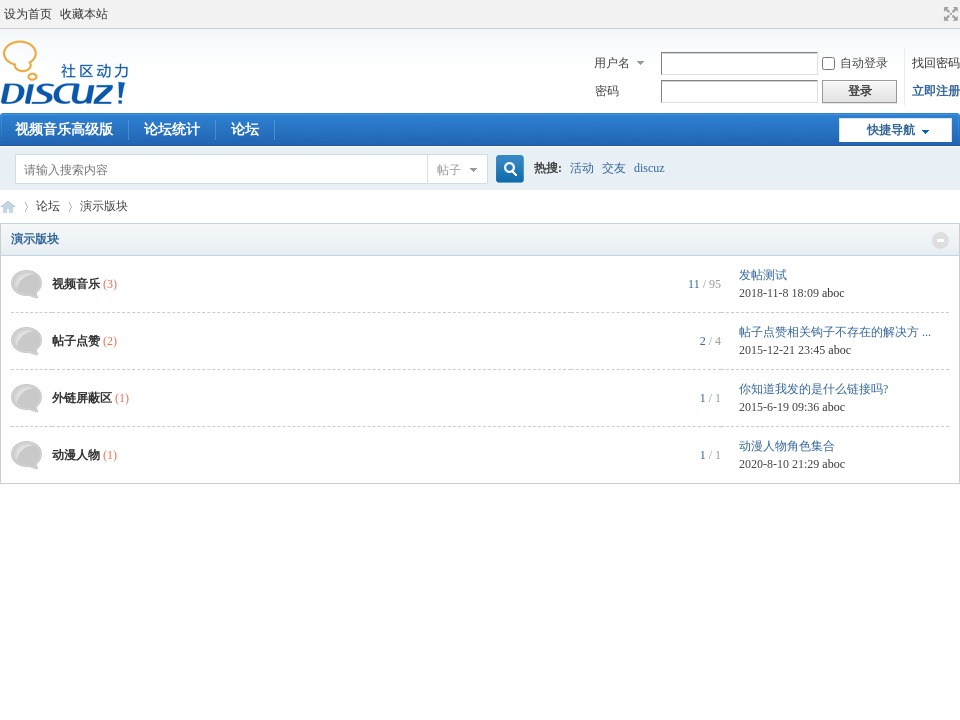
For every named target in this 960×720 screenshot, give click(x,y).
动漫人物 (76, 455)
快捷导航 (891, 130)
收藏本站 (84, 14)
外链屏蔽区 (82, 398)
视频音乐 (76, 284)
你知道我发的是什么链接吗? (813, 389)
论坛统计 (172, 129)
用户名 (612, 63)
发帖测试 (763, 275)
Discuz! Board (8, 206)
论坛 (245, 129)
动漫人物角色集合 (787, 446)
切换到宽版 (948, 14)
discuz (649, 168)
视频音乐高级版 (64, 129)
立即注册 (936, 91)
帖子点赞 (76, 341)
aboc (833, 293)
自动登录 (855, 63)
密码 (607, 91)
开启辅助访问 (932, 14)
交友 (614, 168)
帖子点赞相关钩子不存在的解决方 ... (835, 332)
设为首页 (28, 14)
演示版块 (35, 239)
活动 (582, 168)
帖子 (449, 170)
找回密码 (936, 63)
